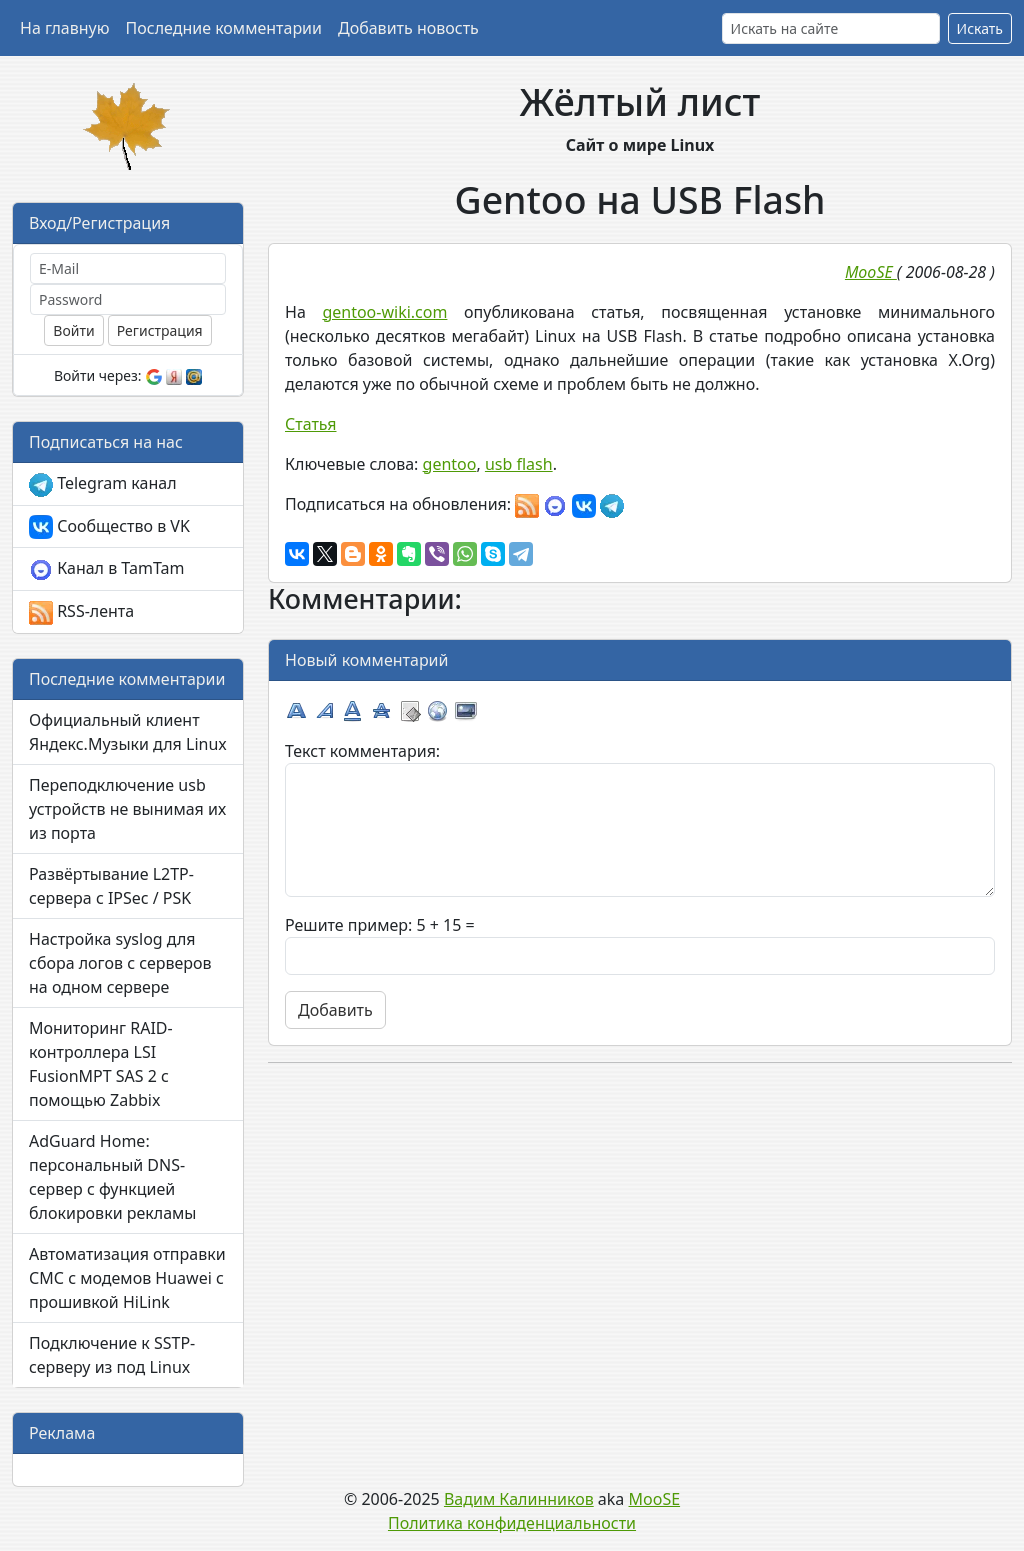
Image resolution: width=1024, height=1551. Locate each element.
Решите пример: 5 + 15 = (380, 925)
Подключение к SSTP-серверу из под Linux (112, 1355)
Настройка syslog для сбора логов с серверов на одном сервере (120, 963)
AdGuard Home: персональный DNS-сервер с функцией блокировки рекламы (113, 1177)
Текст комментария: (362, 751)
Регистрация (160, 330)
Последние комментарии (224, 28)
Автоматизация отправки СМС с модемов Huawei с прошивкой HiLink (127, 1278)
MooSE (655, 1499)
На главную (65, 28)
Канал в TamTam (106, 569)
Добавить (335, 1010)
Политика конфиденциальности (512, 1523)
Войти (73, 330)
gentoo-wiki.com (384, 312)
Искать (980, 28)
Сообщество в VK (109, 527)
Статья (311, 424)
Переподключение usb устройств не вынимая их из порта (127, 809)
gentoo (450, 464)
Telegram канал (103, 484)
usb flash (519, 464)
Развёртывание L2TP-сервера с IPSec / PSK (111, 886)
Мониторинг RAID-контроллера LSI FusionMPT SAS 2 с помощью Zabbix (101, 1064)
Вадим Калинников (519, 1499)
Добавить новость (408, 28)
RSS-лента (81, 612)
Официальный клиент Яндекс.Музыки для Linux (128, 732)
